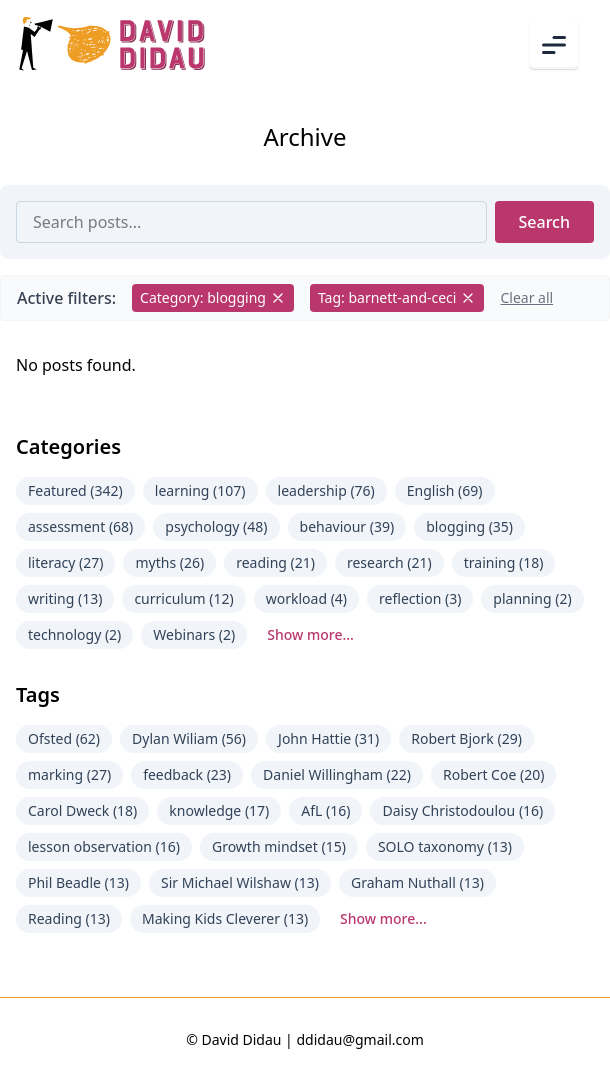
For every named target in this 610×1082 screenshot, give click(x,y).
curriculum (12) (183, 598)
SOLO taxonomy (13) (445, 846)
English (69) (445, 490)
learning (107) (200, 490)
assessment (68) (80, 526)
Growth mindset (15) (279, 846)
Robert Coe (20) (493, 774)
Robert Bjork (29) (466, 738)
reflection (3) (420, 598)
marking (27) (69, 774)
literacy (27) (65, 562)
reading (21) (275, 562)
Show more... (310, 634)
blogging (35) (469, 526)
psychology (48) (216, 526)
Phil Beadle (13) (78, 882)
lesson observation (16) (104, 846)
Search (544, 222)
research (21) (389, 562)
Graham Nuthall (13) (417, 882)
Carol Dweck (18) (82, 810)
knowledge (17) (219, 810)
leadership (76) (326, 490)
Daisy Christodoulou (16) (462, 810)
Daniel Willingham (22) (337, 774)
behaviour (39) (347, 526)
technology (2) (74, 634)
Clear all (526, 297)
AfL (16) (325, 810)
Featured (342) (75, 490)
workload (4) (306, 598)
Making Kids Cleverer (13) (225, 918)
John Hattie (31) (328, 738)
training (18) (504, 562)
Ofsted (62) (64, 738)
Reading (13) (69, 918)
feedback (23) (187, 774)
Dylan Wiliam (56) (189, 738)
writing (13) (65, 598)
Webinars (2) (194, 634)
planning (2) (532, 598)
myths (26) (169, 562)
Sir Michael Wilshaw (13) (240, 882)
